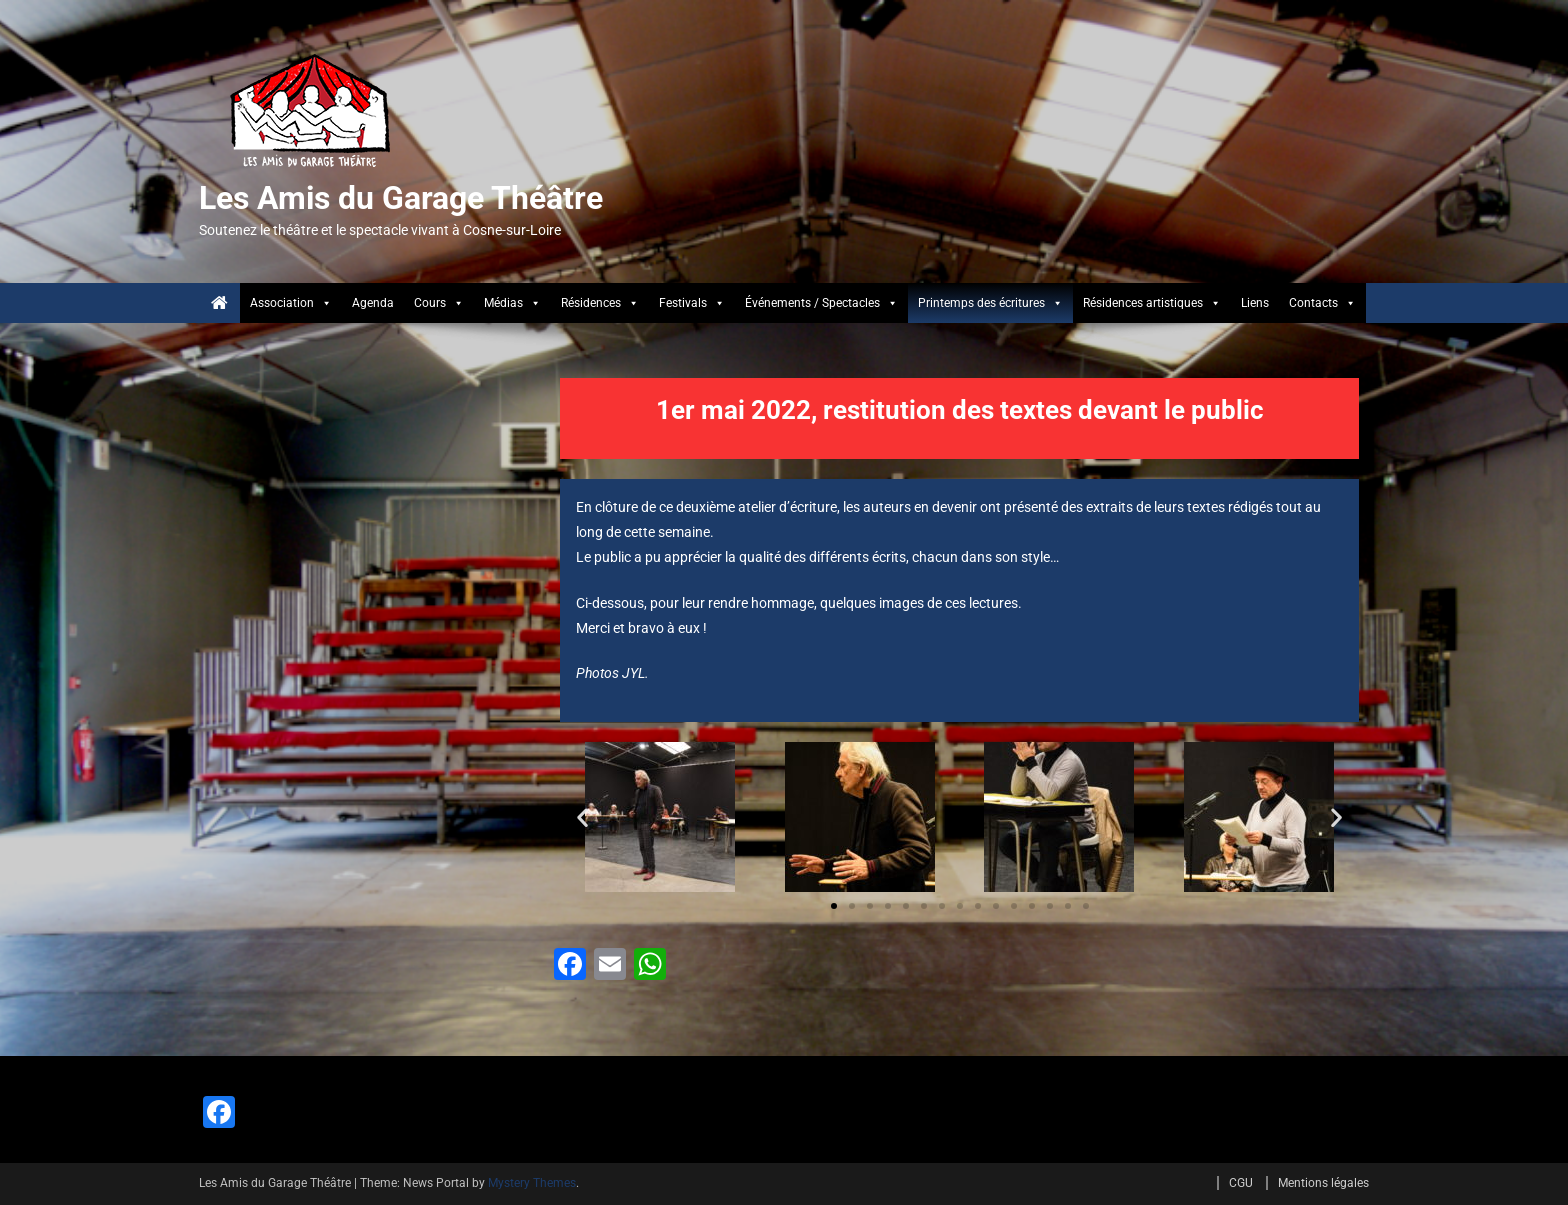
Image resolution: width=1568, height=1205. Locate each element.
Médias (512, 303)
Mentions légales (1323, 1183)
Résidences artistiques (1152, 303)
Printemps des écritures (990, 303)
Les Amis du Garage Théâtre (401, 198)
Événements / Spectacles (821, 303)
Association (291, 303)
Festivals (692, 303)
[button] (582, 817)
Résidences (600, 303)
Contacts (1322, 303)
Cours (439, 303)
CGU (1241, 1183)
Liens (1255, 303)
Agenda (373, 303)
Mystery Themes (532, 1183)
